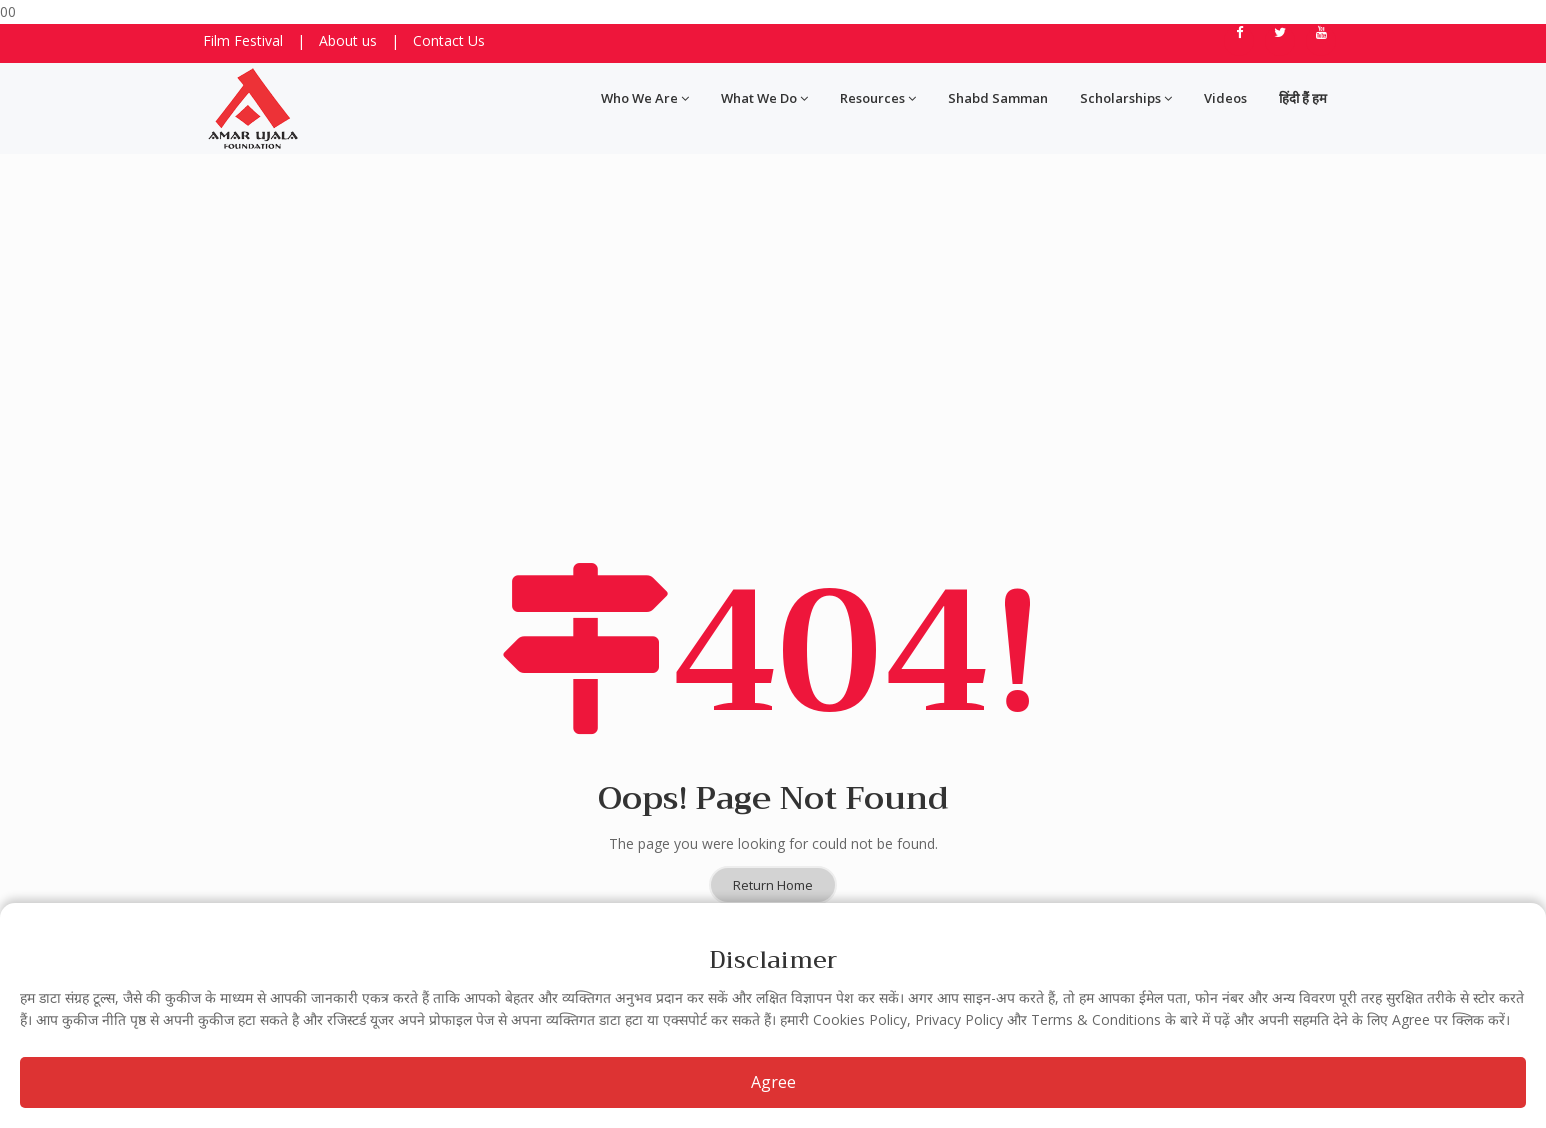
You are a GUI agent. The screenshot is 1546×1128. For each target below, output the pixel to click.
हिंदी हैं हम (1303, 98)
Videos (1225, 98)
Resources (878, 98)
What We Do (764, 98)
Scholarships (1126, 98)
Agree (773, 1082)
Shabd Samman (998, 98)
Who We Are (645, 98)
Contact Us (449, 40)
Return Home (773, 783)
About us (348, 40)
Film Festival (243, 40)
